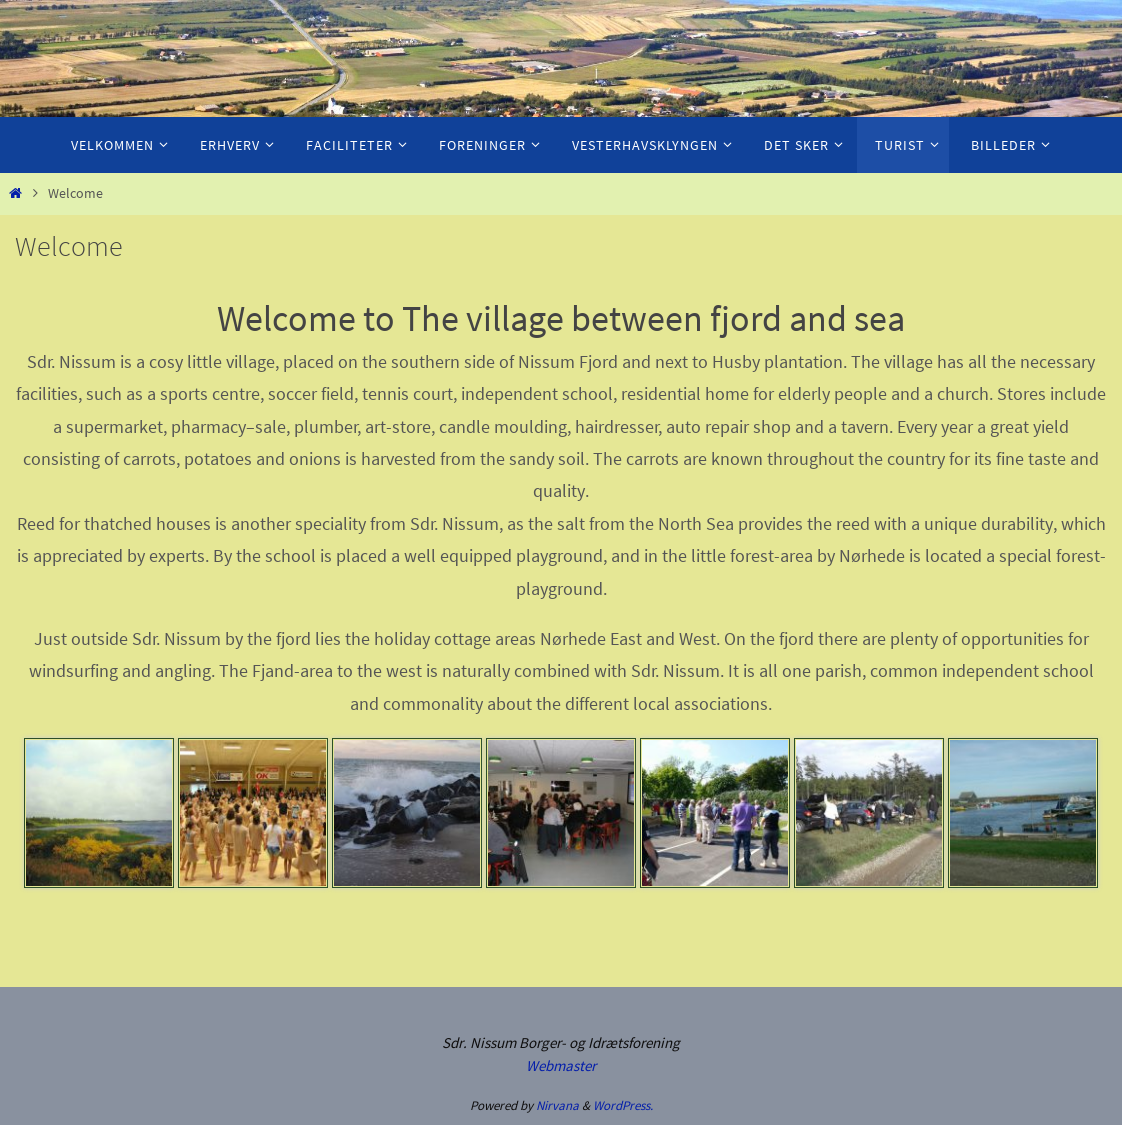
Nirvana (557, 1105)
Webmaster (561, 1065)
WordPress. (623, 1105)
